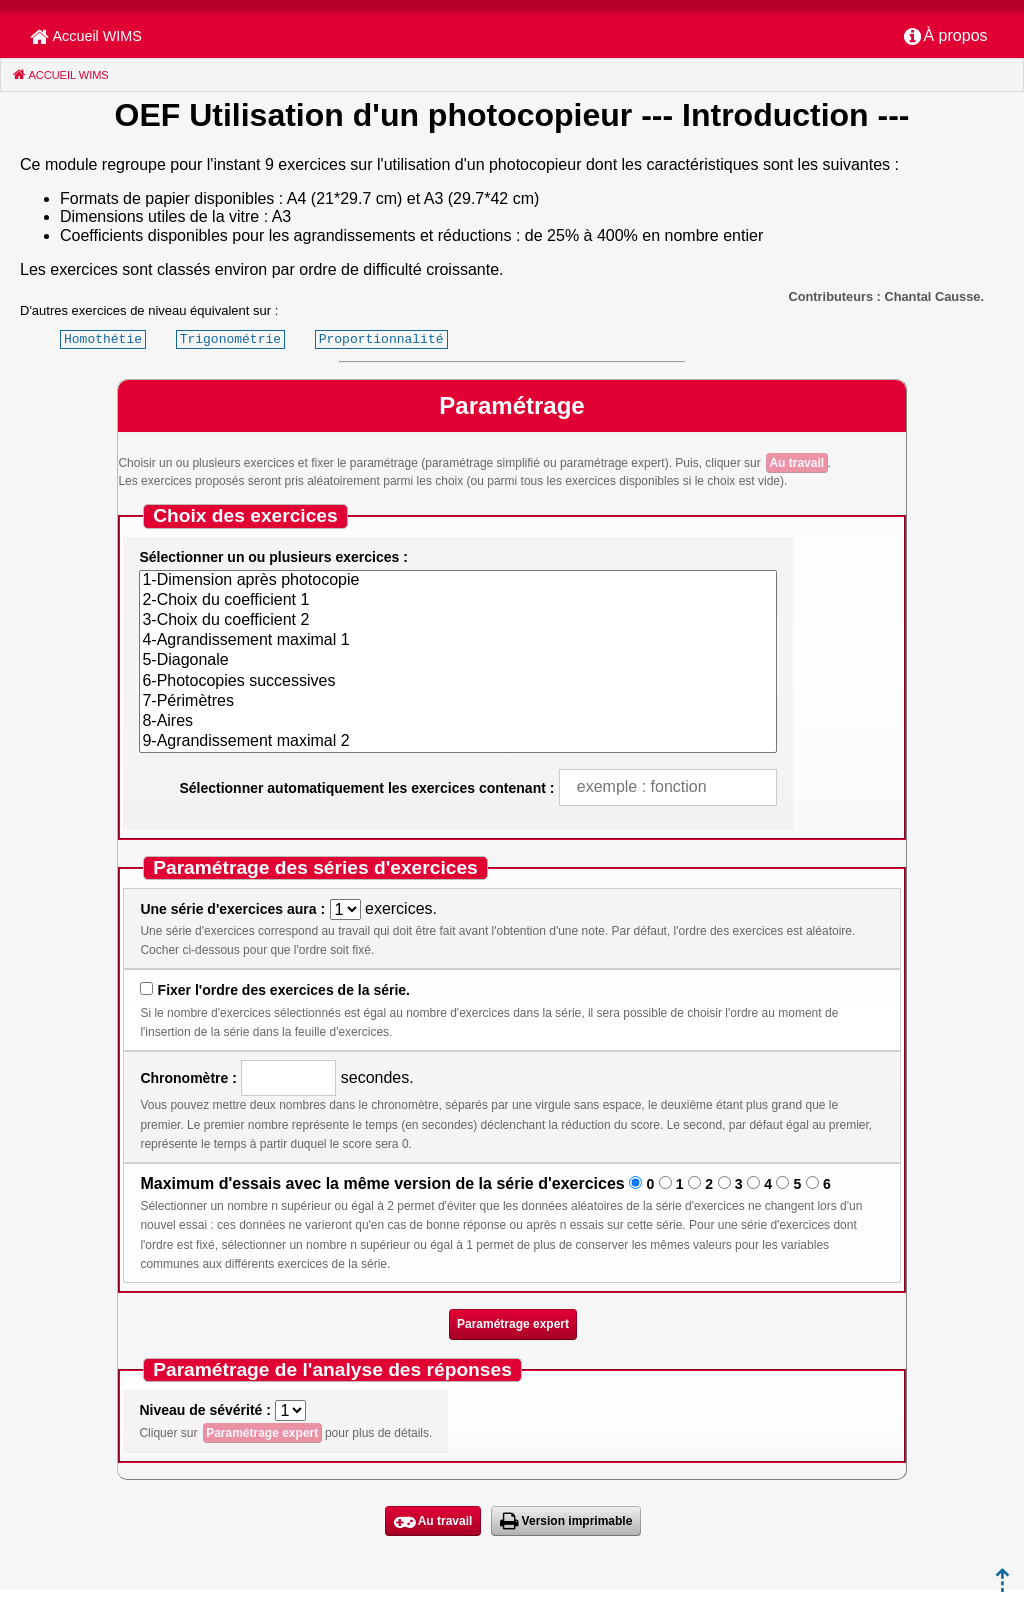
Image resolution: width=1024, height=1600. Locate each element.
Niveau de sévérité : (205, 1410)
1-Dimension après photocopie (457, 581)
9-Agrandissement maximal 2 (457, 742)
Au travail (796, 463)
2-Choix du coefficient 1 (457, 601)
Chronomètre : (188, 1078)
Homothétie (103, 339)
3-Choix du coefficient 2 (457, 621)
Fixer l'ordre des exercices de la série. (284, 990)
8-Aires (457, 722)
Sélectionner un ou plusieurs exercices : (273, 557)
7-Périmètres (457, 702)
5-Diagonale (457, 661)
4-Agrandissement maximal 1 (457, 641)
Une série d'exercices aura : (232, 909)
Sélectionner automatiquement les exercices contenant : (366, 788)
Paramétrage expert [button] (513, 1324)
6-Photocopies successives (457, 682)
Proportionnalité (381, 339)
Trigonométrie (230, 339)
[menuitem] (946, 37)
